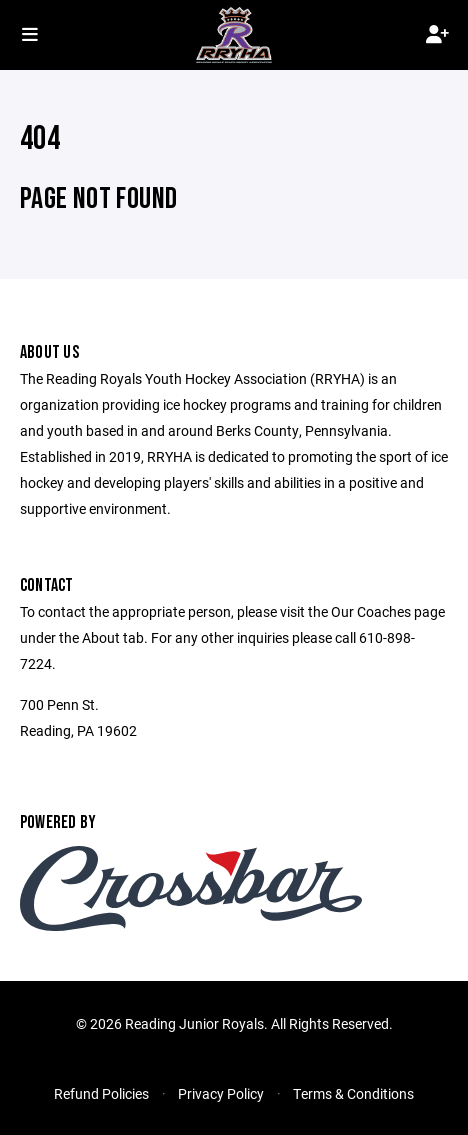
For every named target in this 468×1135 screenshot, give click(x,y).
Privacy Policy (221, 1093)
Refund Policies (101, 1093)
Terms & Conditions (353, 1093)
